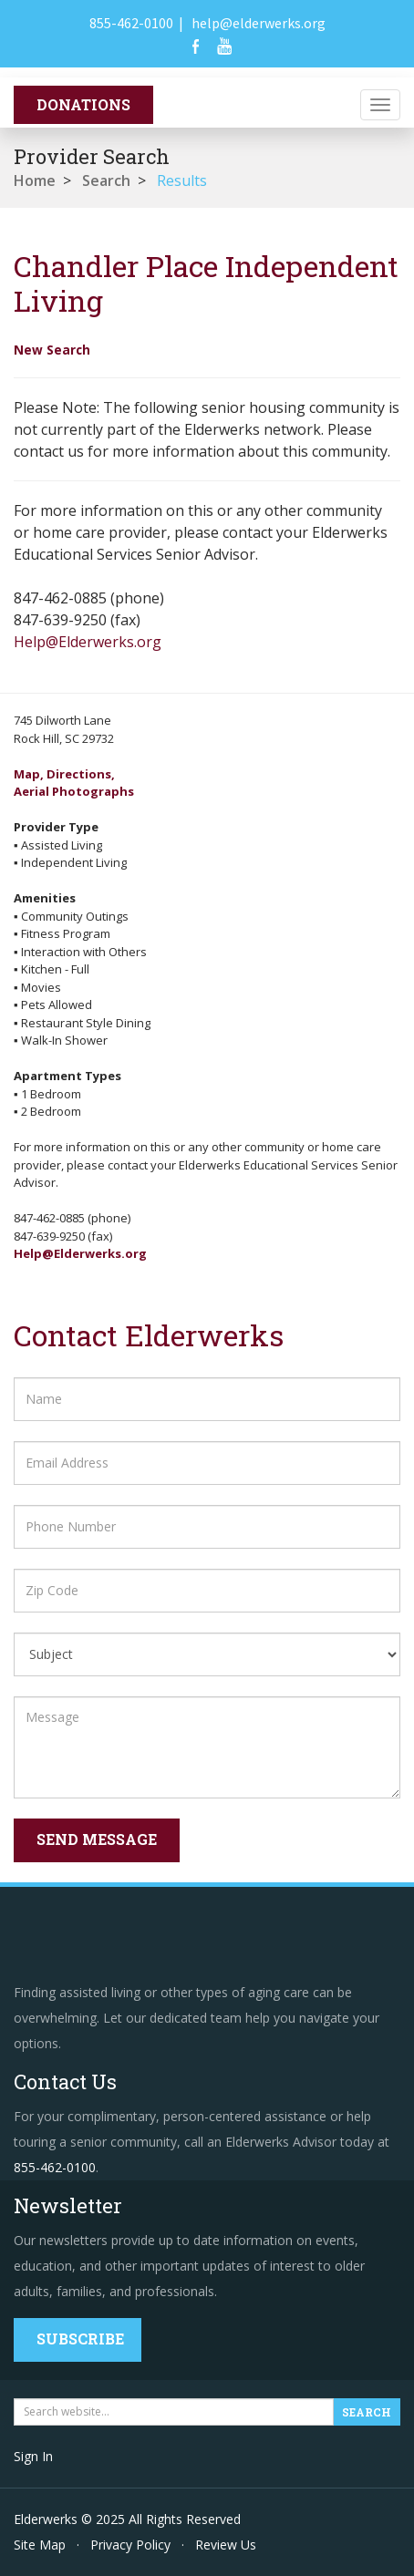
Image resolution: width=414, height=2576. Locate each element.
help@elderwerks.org (258, 23)
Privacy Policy (130, 2544)
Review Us (225, 2544)
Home (35, 180)
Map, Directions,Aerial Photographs (74, 783)
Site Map (40, 2544)
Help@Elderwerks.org (87, 642)
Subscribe (80, 2338)
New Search (52, 349)
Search (106, 180)
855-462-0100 (131, 23)
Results (182, 180)
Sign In (33, 2456)
